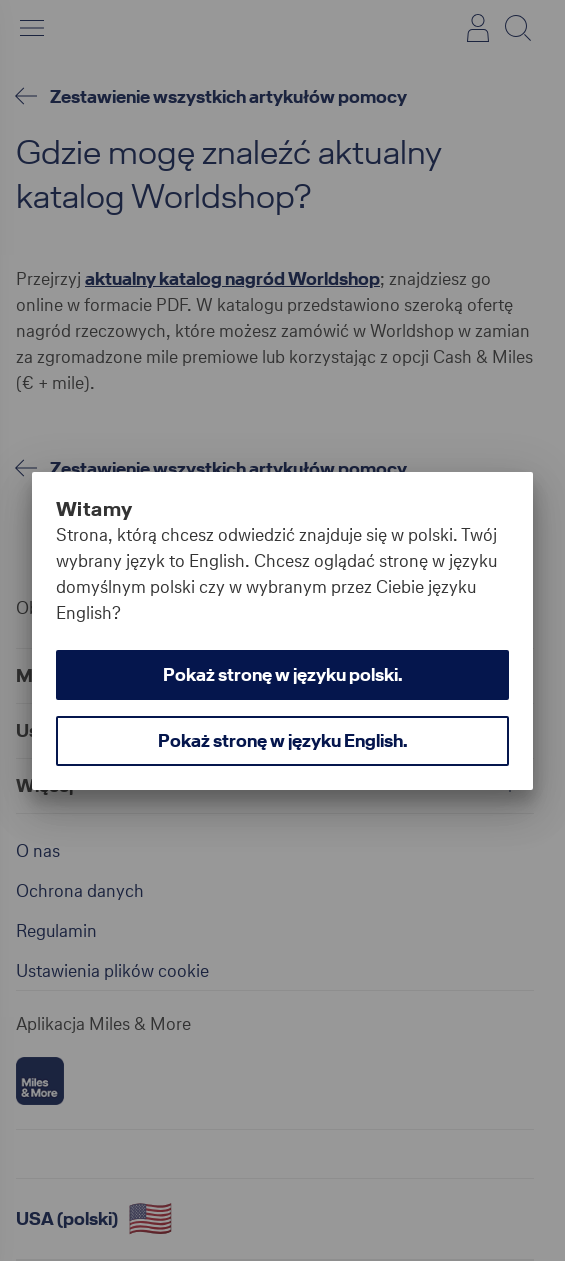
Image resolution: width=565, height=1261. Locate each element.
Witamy (94, 509)
